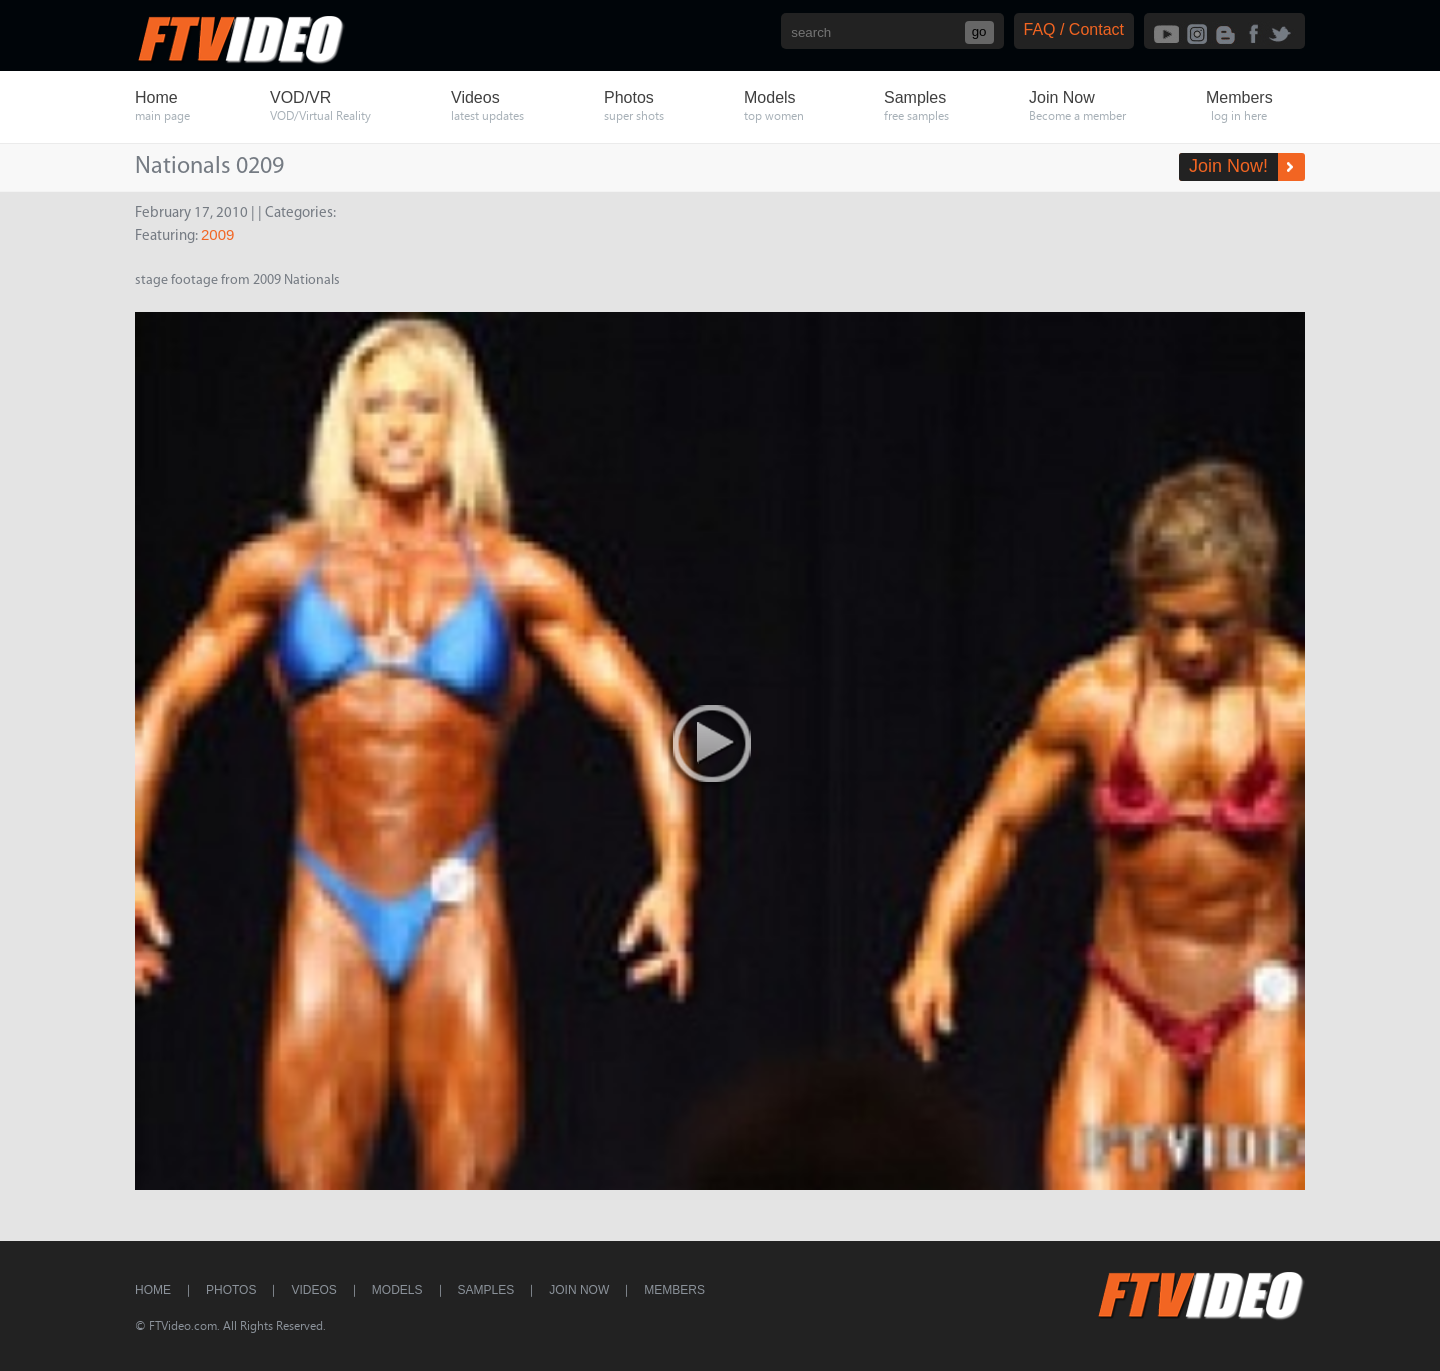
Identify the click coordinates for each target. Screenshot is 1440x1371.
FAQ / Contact (1074, 29)
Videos (313, 1290)
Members (674, 1290)
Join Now (579, 1290)
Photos (231, 1290)
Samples (486, 1290)
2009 (217, 234)
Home (153, 1290)
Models (397, 1290)
